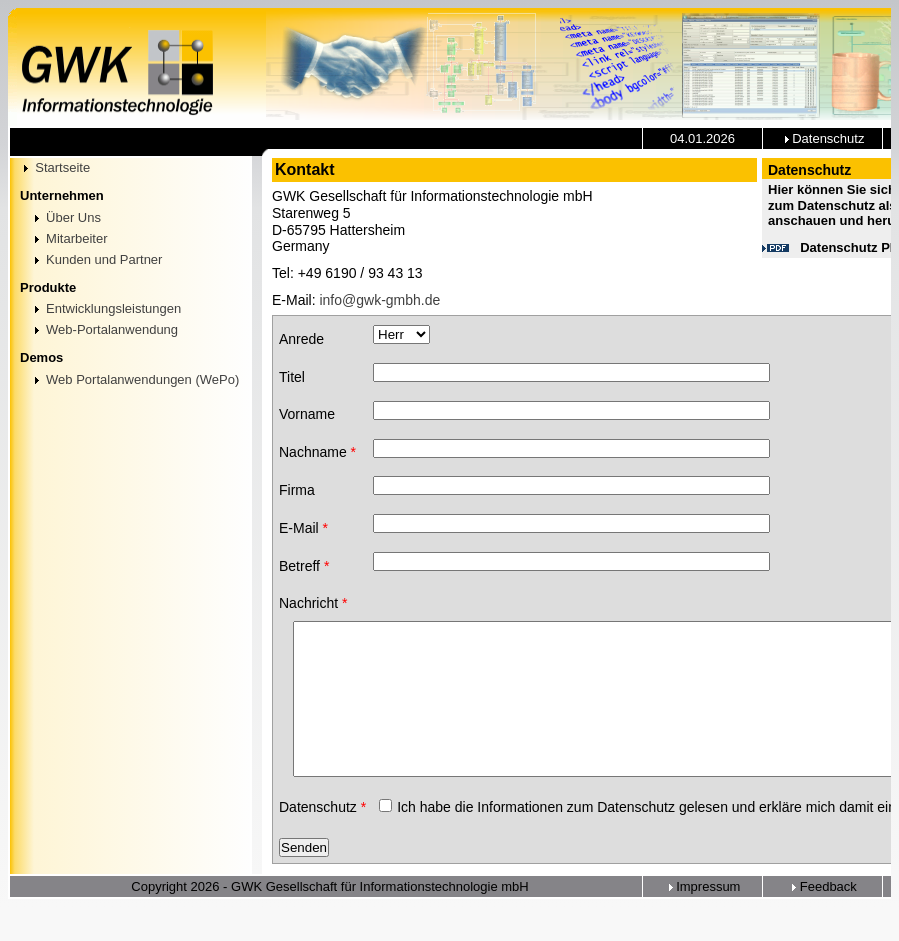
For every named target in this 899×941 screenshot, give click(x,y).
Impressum (703, 920)
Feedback (822, 920)
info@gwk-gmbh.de (379, 300)
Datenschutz (823, 138)
